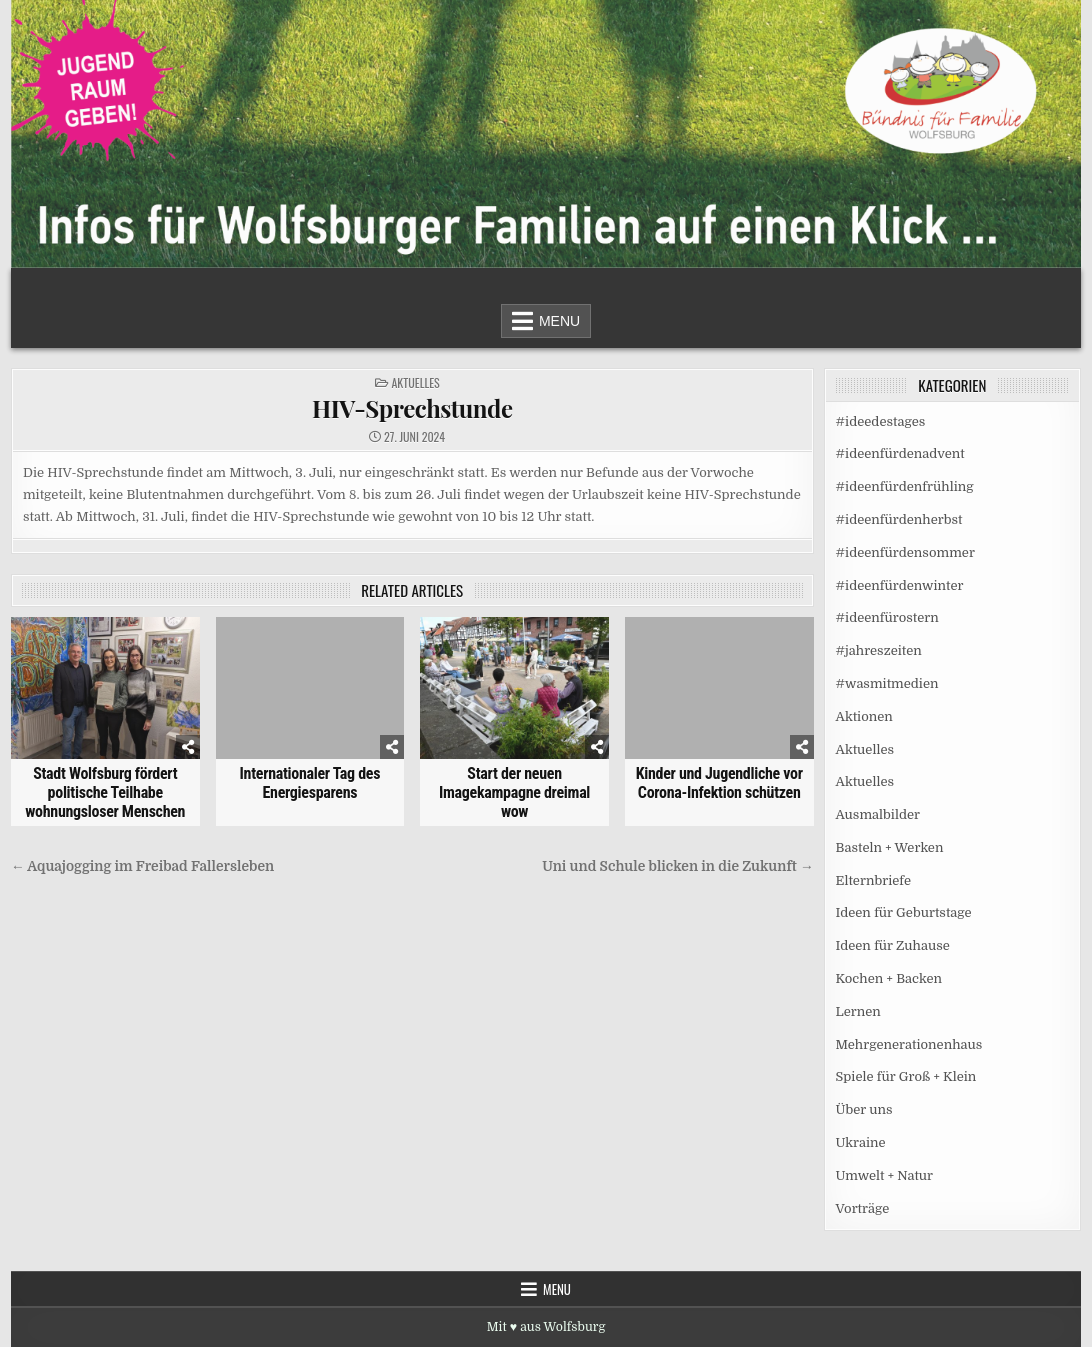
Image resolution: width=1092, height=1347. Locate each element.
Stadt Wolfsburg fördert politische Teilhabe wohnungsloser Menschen (105, 792)
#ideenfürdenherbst (899, 519)
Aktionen (864, 716)
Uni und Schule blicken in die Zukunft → (677, 866)
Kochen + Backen (889, 978)
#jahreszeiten (879, 650)
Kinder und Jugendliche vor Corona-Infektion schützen (719, 783)
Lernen (858, 1011)
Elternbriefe (873, 880)
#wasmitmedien (887, 683)
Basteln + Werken (890, 847)
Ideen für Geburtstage (904, 912)
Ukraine (861, 1142)
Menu (559, 321)
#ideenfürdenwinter (900, 585)
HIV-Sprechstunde (412, 408)
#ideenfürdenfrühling (905, 486)
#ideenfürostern (887, 617)
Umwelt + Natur (885, 1175)
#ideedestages (881, 421)
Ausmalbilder (878, 814)
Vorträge (863, 1208)
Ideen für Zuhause (893, 945)
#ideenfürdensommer (905, 552)
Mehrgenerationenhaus (909, 1044)
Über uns (864, 1109)
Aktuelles (415, 382)
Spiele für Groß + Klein (906, 1076)
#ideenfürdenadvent (900, 453)
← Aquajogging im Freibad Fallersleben (142, 866)
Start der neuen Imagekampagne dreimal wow (514, 792)
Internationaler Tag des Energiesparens (310, 783)
